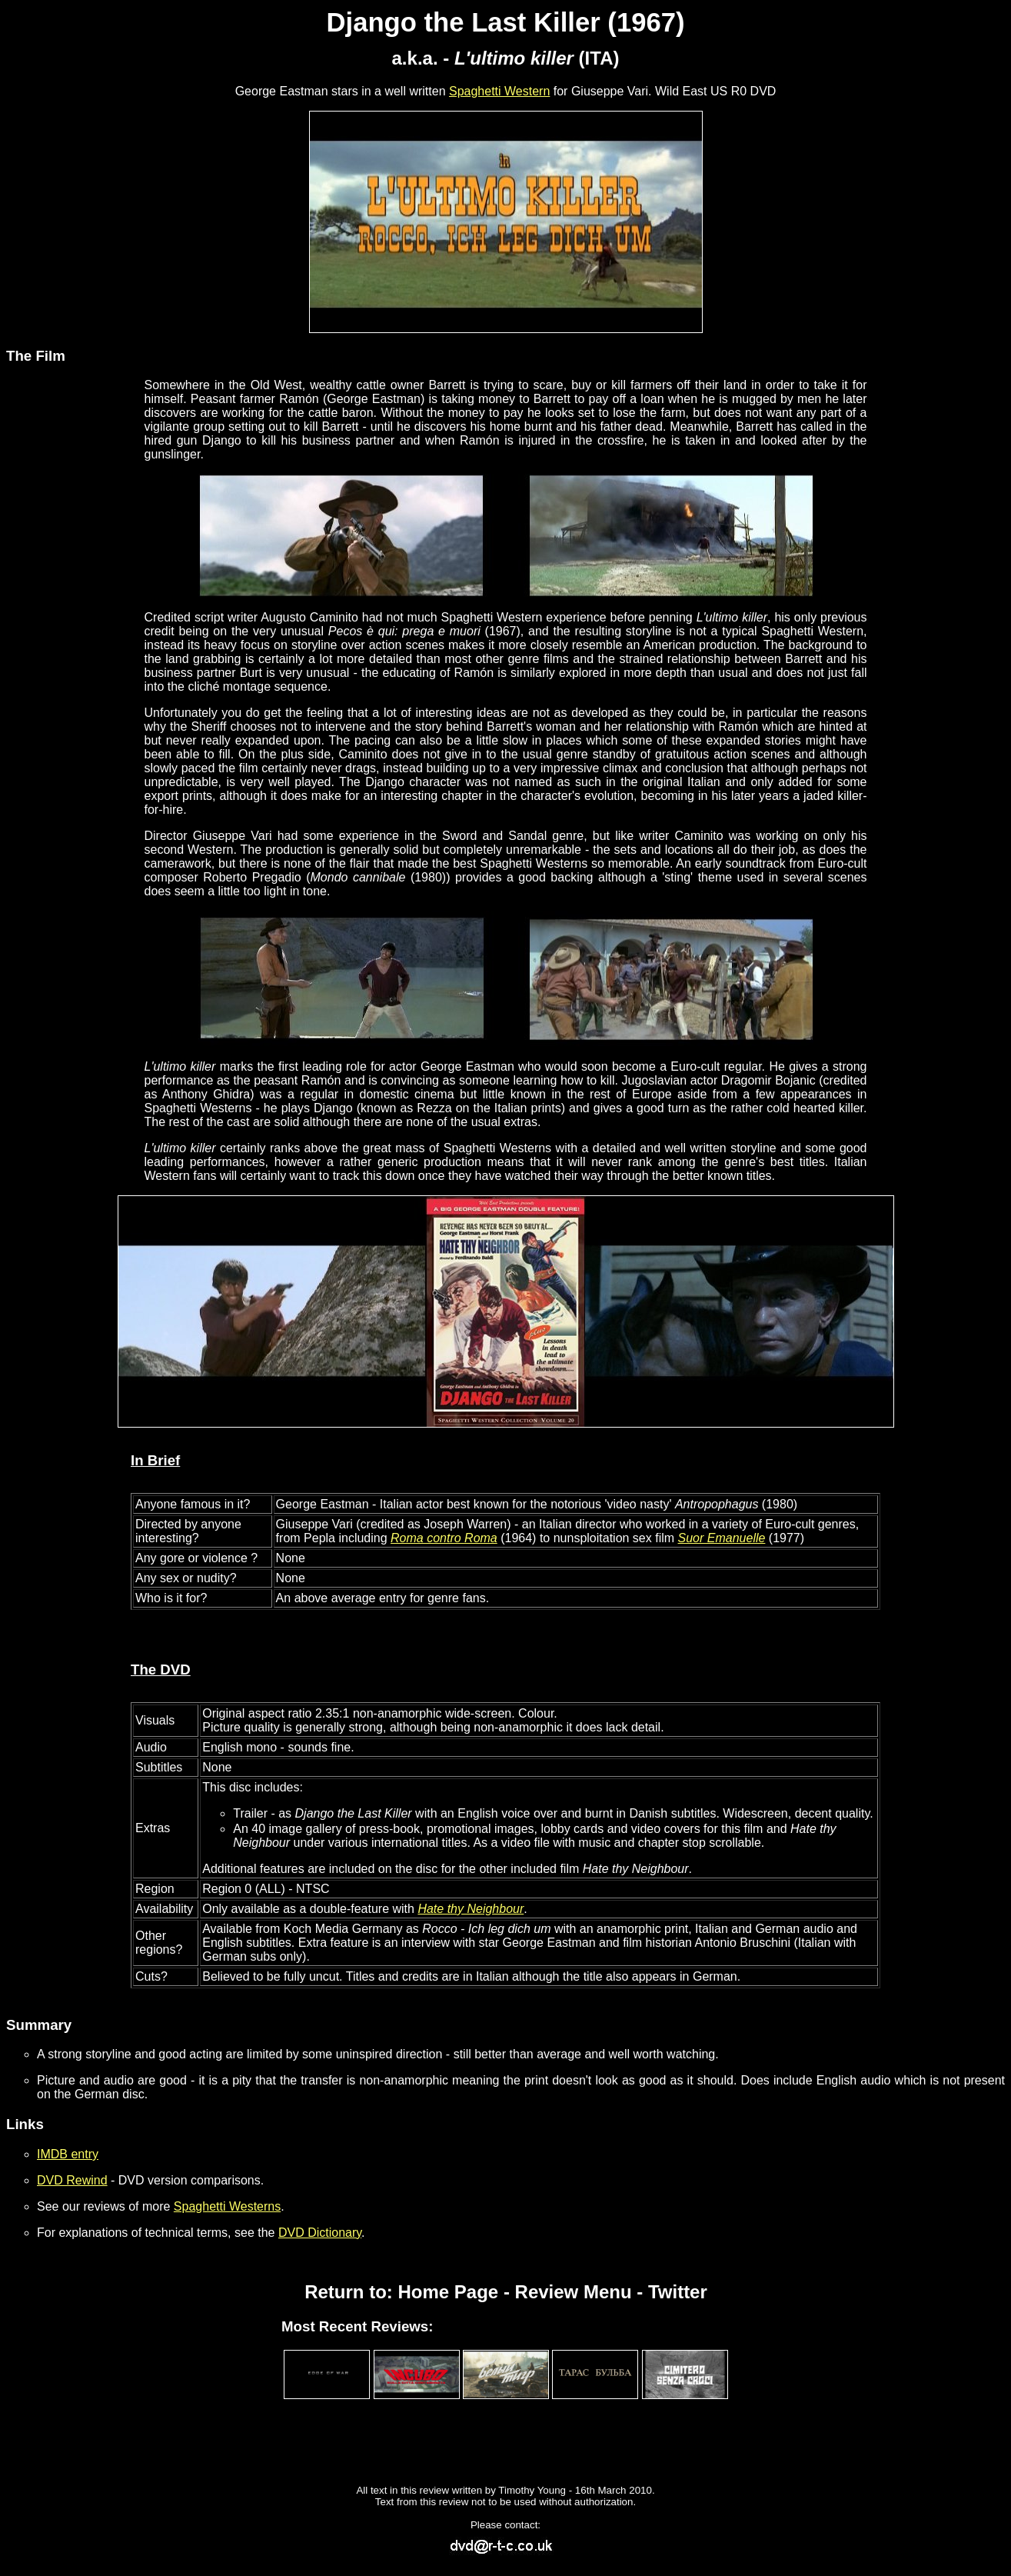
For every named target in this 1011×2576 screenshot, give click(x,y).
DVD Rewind (72, 2180)
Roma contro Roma (444, 1538)
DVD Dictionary (319, 2232)
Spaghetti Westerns (227, 2206)
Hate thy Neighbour (470, 1908)
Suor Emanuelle (722, 1538)
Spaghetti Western (499, 91)
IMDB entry (67, 2154)
